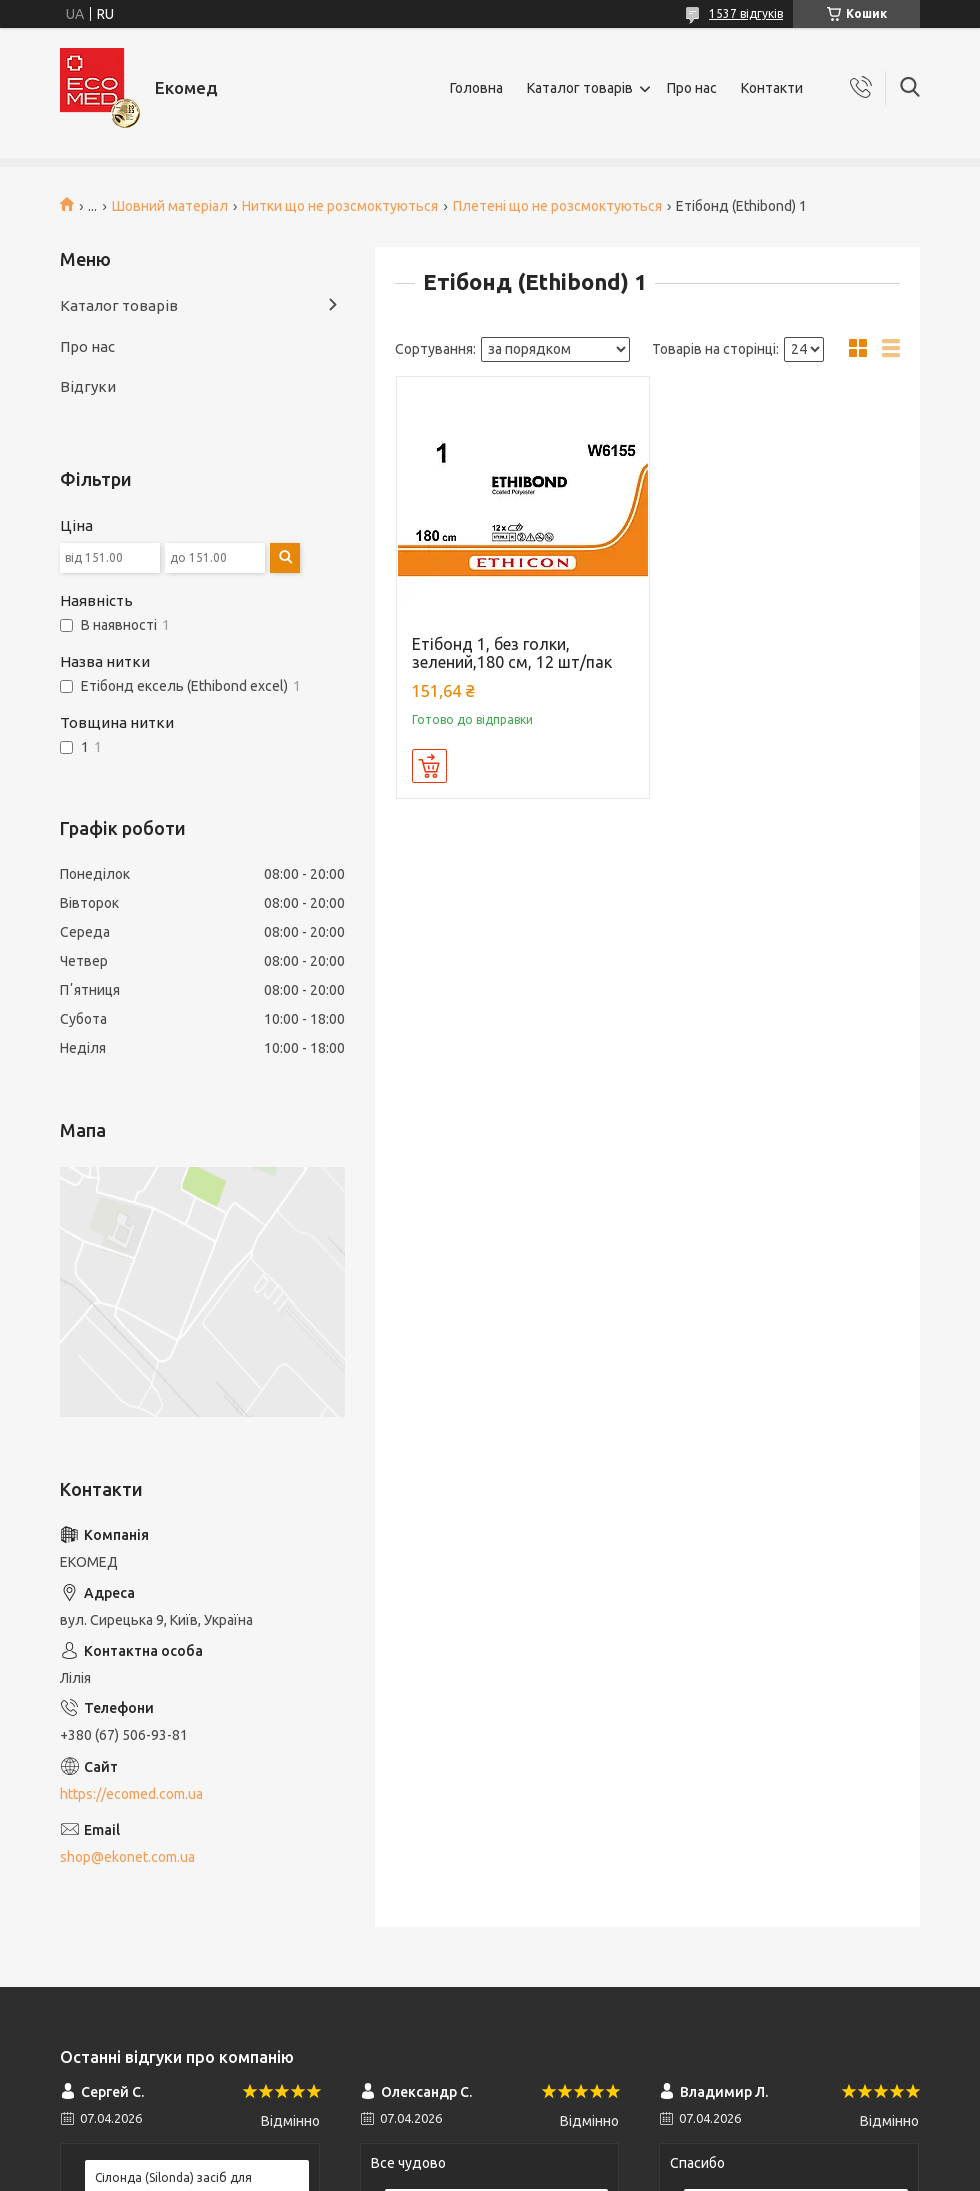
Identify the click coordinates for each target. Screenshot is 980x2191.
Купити (429, 766)
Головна (476, 88)
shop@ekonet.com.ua (127, 1857)
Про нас (692, 88)
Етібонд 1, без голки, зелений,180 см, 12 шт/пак (512, 653)
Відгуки (88, 386)
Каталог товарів (580, 88)
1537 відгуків (746, 13)
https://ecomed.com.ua (131, 1794)
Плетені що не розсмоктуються (557, 206)
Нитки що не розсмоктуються (340, 206)
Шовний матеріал (170, 206)
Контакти (772, 88)
